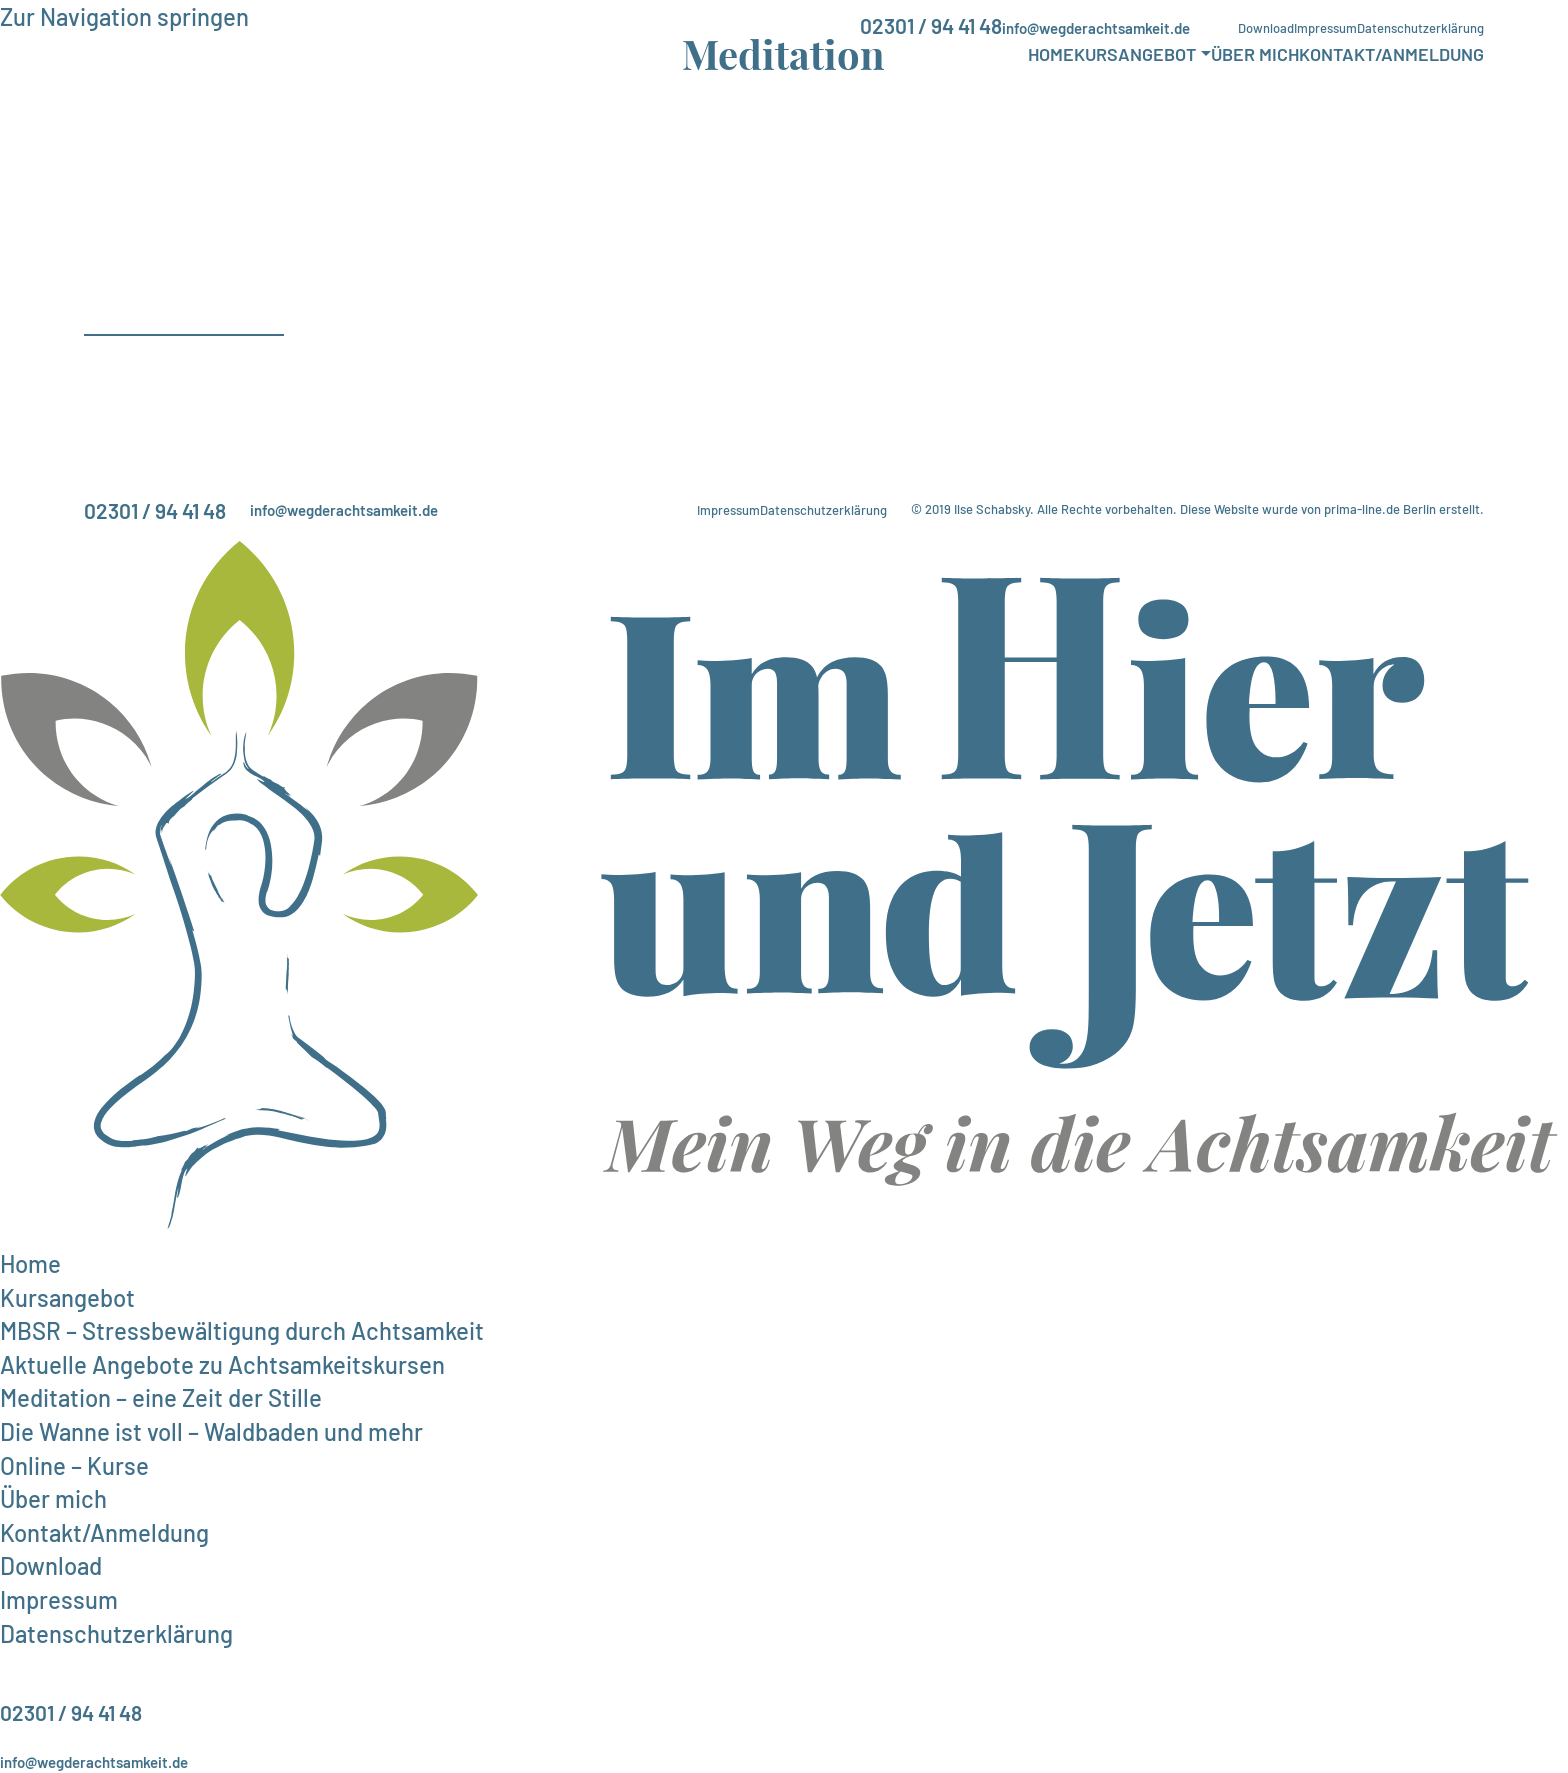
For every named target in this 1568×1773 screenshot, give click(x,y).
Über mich (1255, 54)
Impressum (1325, 28)
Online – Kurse (74, 1465)
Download (1266, 28)
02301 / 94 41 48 (931, 25)
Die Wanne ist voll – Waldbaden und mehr (211, 1431)
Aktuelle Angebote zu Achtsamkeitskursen (222, 1364)
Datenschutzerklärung (1420, 28)
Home (1051, 54)
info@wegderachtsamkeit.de (1096, 28)
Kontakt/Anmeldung (1391, 54)
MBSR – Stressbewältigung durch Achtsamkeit (242, 1330)
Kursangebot (1135, 54)
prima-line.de (1362, 509)
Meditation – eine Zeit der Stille (161, 1397)
